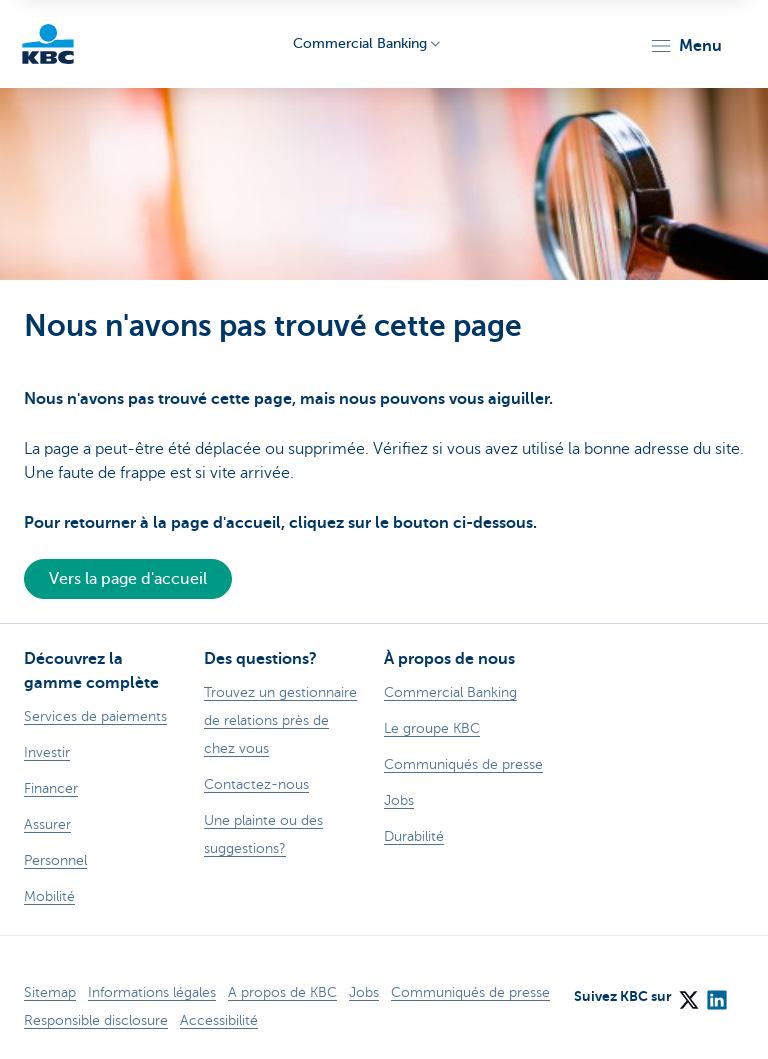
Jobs (364, 992)
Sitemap (50, 992)
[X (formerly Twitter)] (688, 993)
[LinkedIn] (716, 993)
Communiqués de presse (470, 992)
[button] (685, 46)
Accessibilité (219, 1020)
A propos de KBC (282, 992)
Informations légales (152, 992)
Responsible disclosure (96, 1020)
